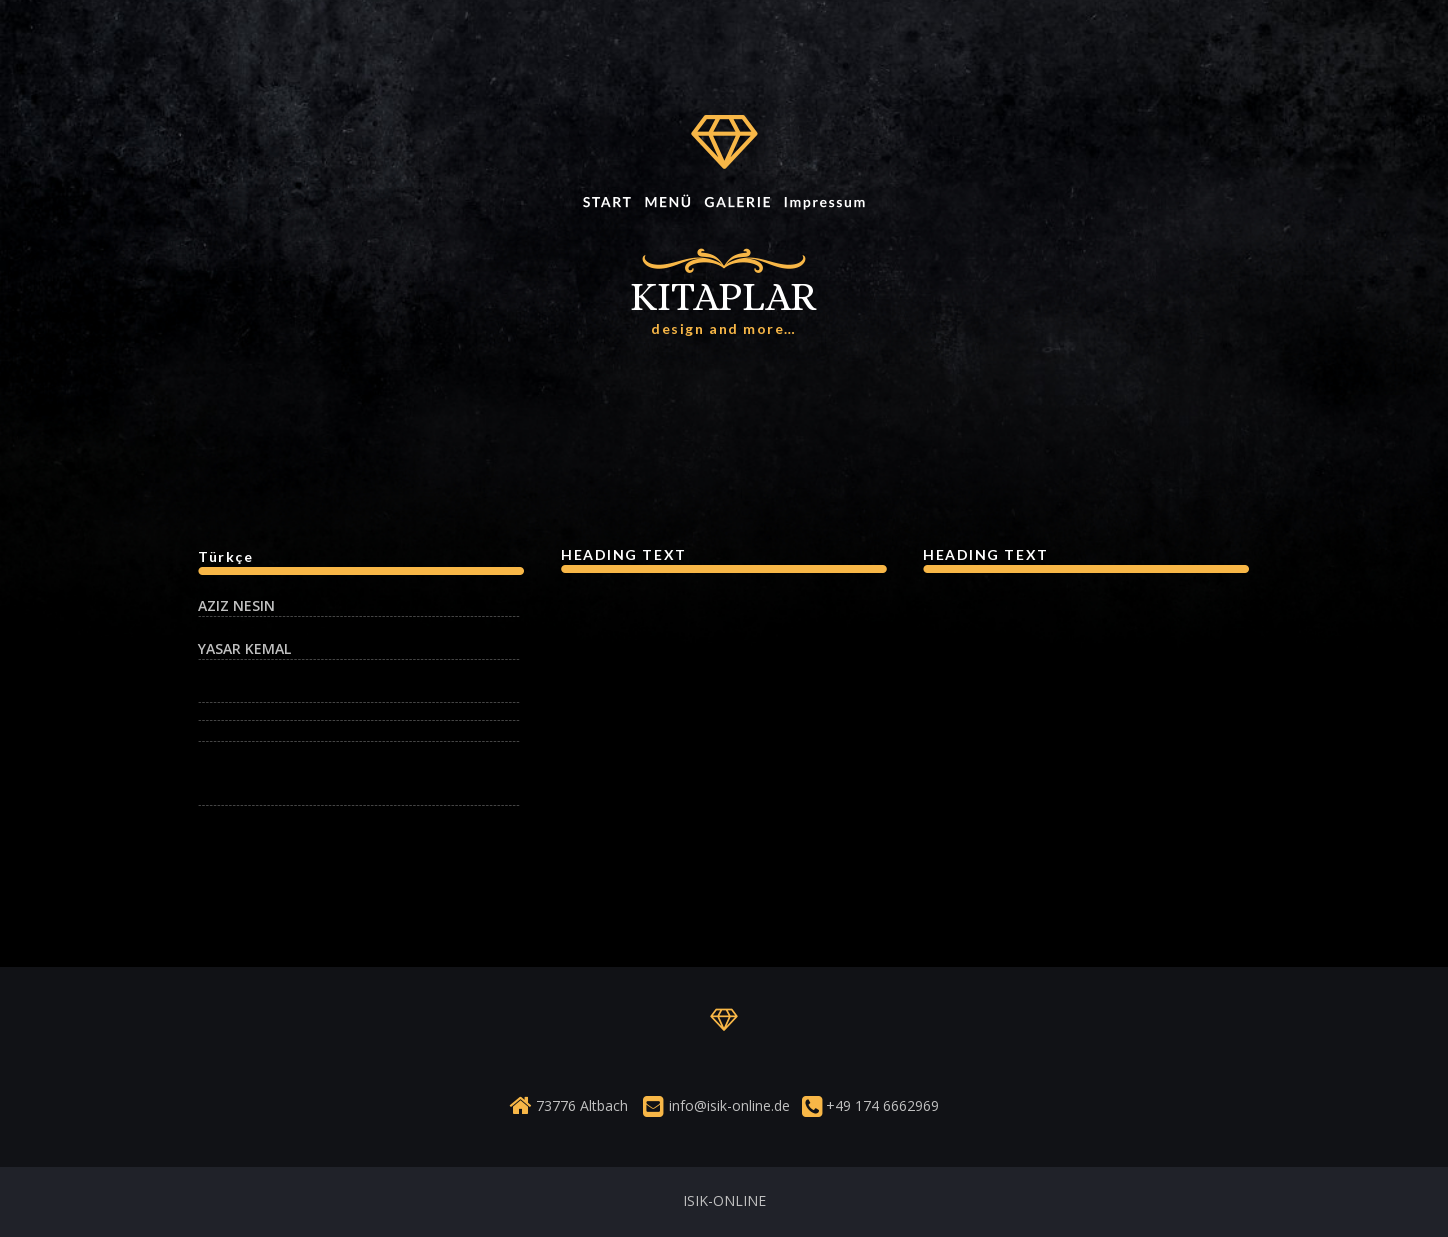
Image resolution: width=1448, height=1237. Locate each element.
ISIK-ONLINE (724, 1200)
